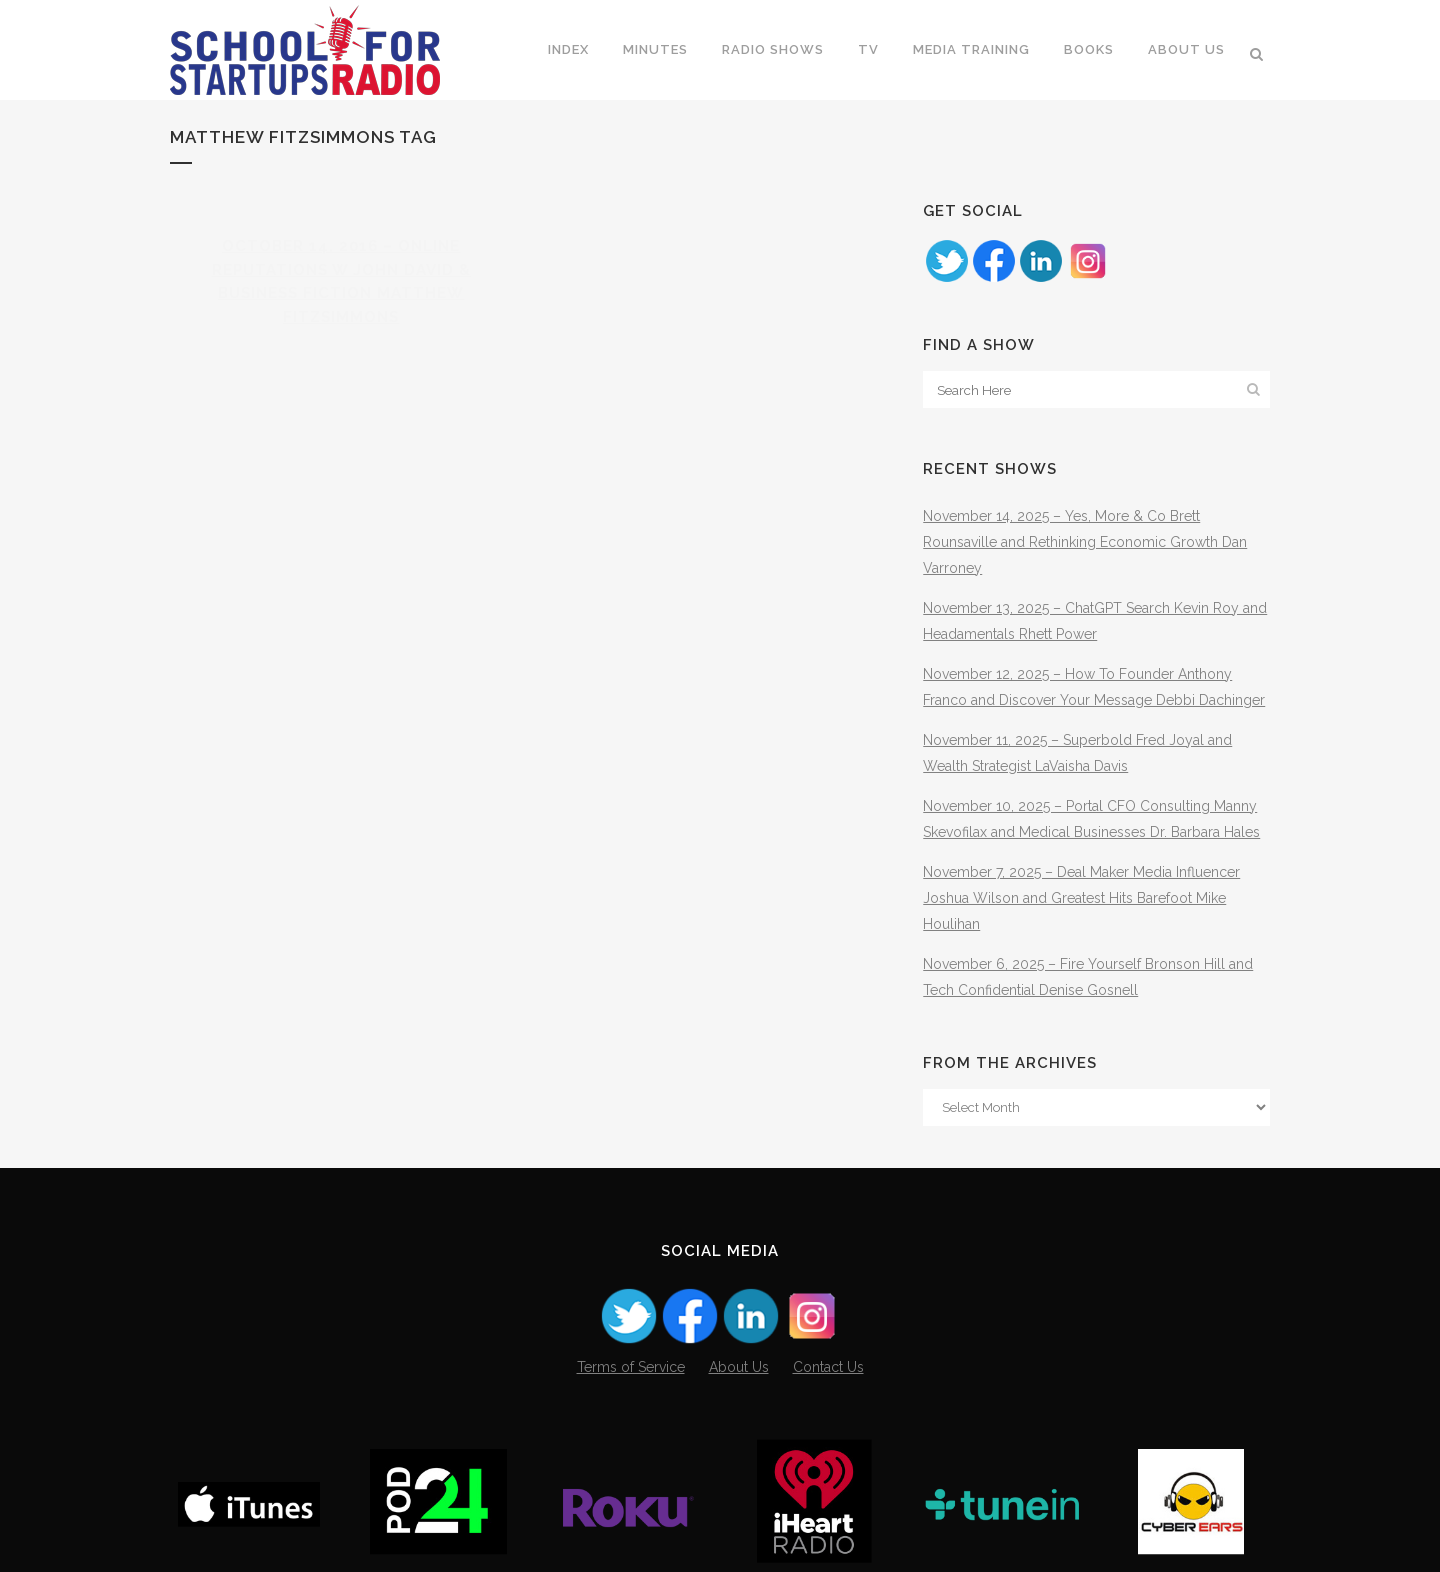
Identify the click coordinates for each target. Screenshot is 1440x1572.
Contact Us (828, 1367)
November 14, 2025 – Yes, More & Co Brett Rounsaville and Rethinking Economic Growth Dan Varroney (1085, 542)
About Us (739, 1367)
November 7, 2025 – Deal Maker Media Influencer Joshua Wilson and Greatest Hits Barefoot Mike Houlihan (1081, 898)
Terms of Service (631, 1367)
